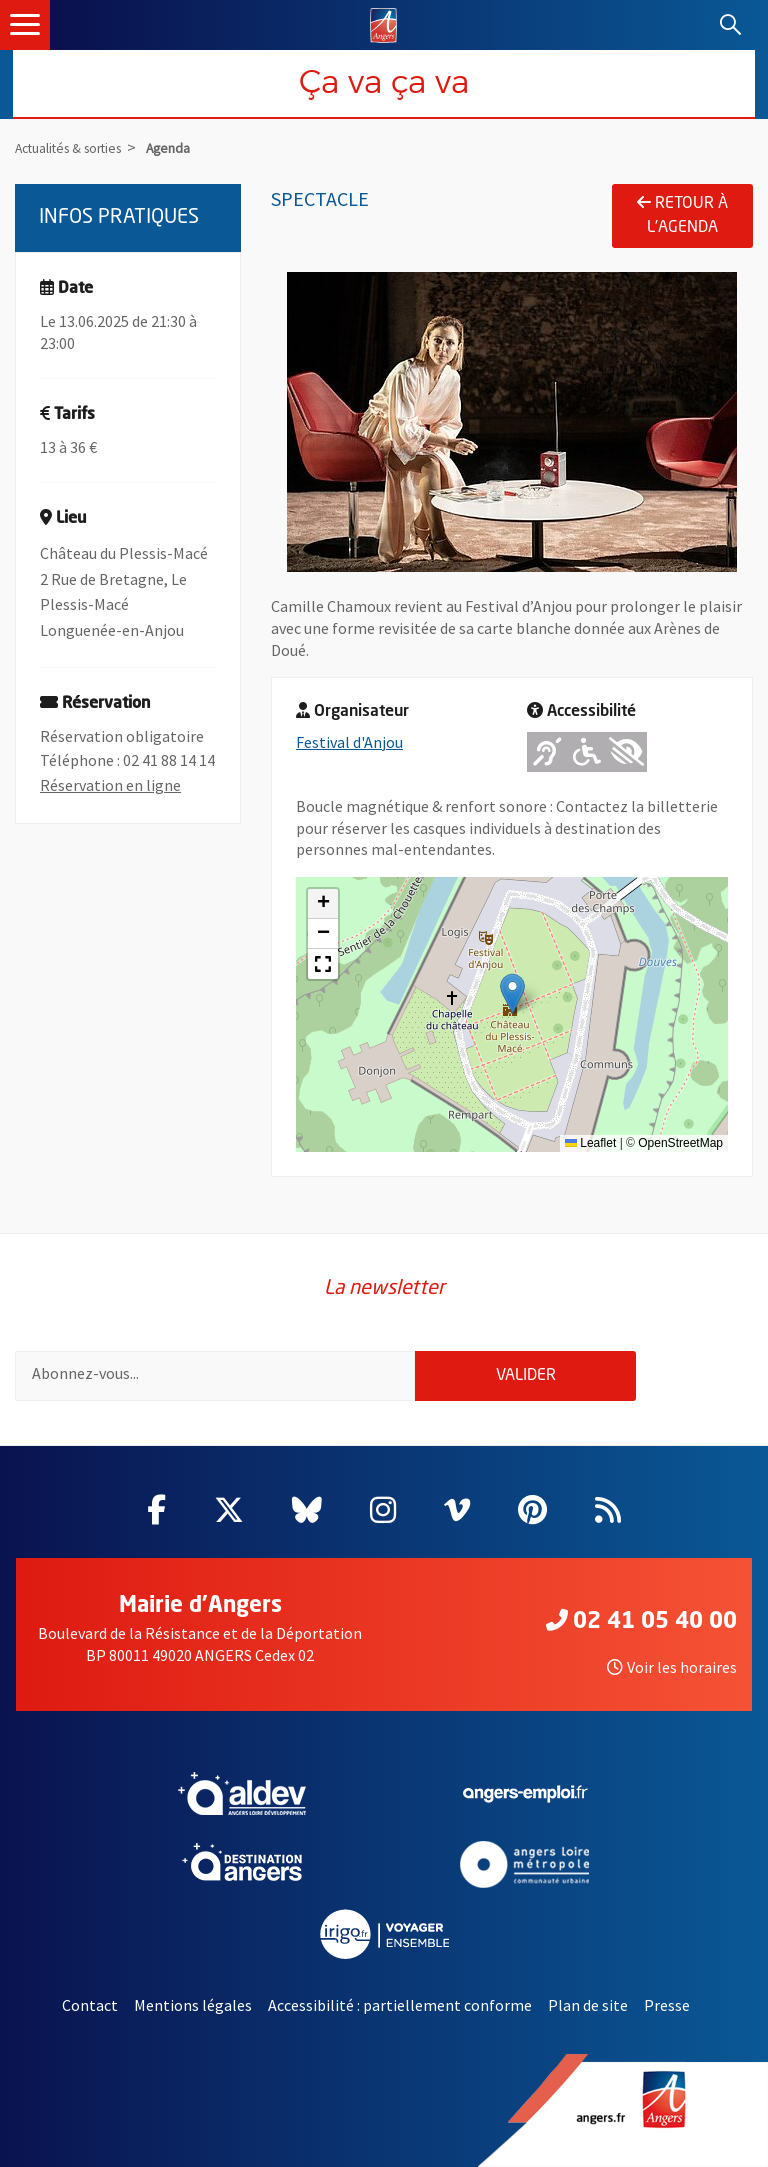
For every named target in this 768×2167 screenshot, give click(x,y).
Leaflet (590, 1143)
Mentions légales (193, 2005)
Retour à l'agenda (682, 215)
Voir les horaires (672, 1667)
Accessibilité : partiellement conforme (400, 2005)
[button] (512, 993)
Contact (90, 2005)
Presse (667, 2005)
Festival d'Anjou (349, 742)
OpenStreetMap (680, 1143)
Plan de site (588, 2005)
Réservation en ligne (110, 785)
